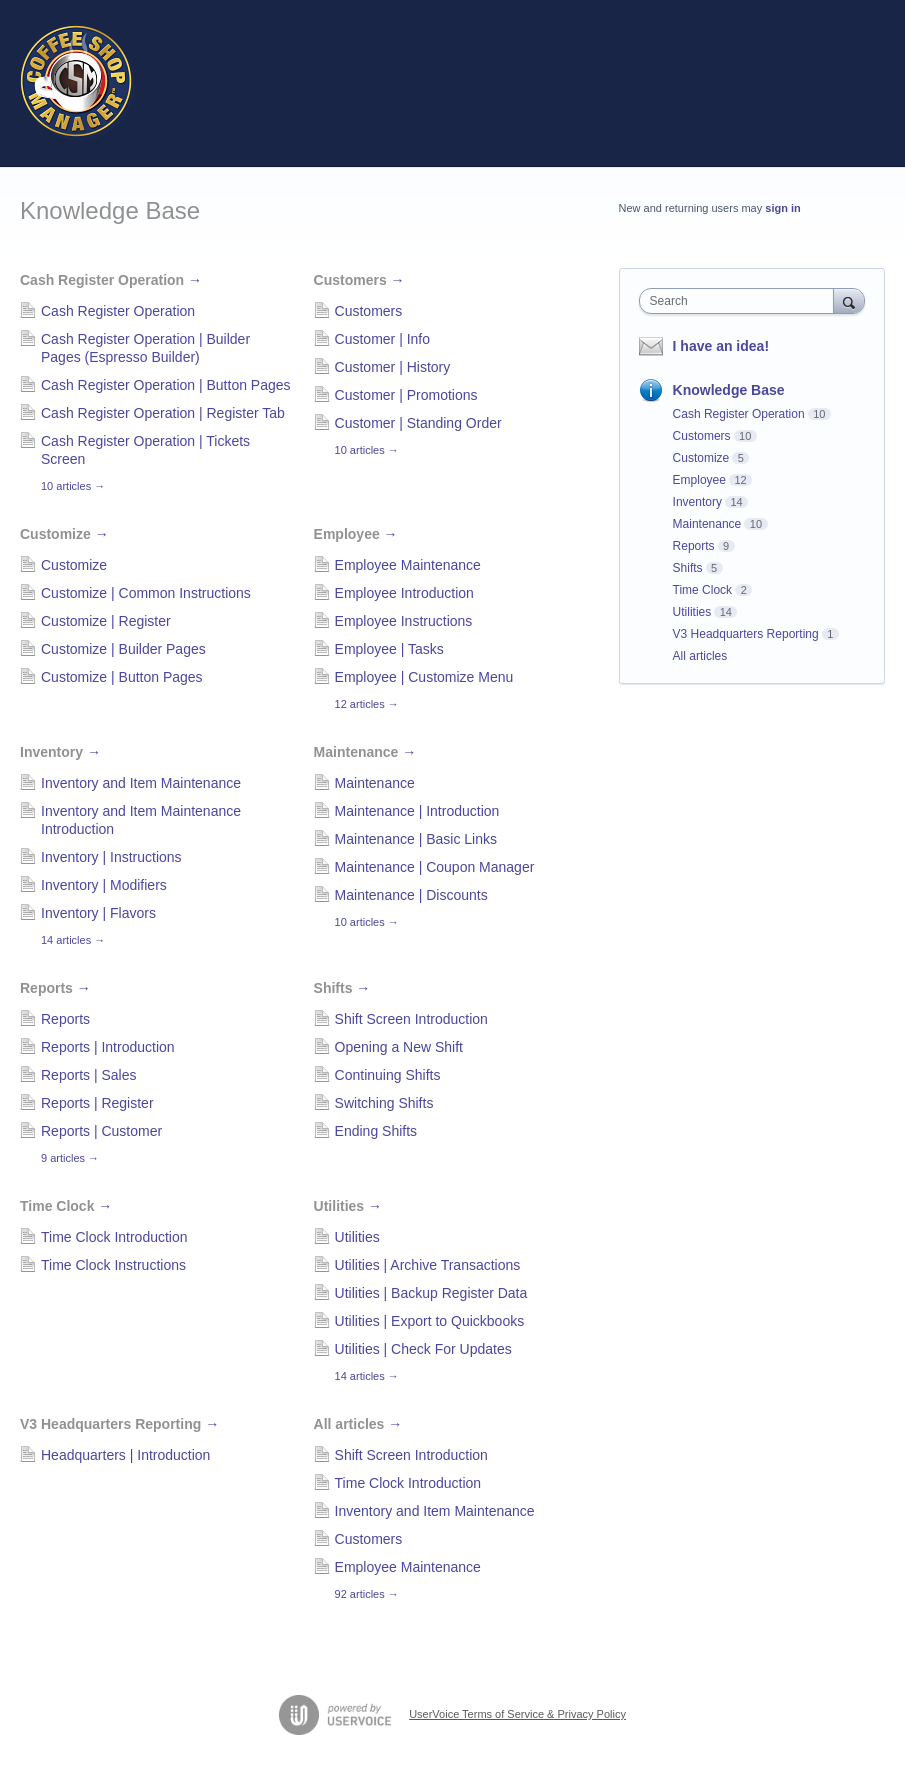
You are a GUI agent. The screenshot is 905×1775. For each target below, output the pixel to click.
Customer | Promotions (406, 395)
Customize (64, 534)
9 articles (70, 1158)
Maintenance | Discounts (411, 895)
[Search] (849, 300)
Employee (356, 534)
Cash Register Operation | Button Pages (166, 385)
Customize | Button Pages (122, 677)
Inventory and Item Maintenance (141, 783)
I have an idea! (721, 346)
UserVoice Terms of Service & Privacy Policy (517, 1714)
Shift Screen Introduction (411, 1019)
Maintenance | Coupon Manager (435, 867)
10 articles (73, 486)
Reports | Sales (88, 1075)
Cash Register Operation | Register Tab (163, 413)
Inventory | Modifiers (104, 885)
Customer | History (393, 367)
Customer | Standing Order (418, 423)
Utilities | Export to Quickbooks (430, 1321)
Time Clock (66, 1206)
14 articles (73, 940)
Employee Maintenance (408, 565)
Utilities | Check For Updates (423, 1349)
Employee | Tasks (389, 649)
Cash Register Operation (111, 280)
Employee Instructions (404, 621)
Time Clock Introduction (114, 1237)
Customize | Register (106, 621)
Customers (359, 280)
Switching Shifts (384, 1103)
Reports (55, 988)
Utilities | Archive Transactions (428, 1265)
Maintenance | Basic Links (416, 839)
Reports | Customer (101, 1131)
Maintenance (365, 752)
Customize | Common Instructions (146, 593)
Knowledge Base (729, 390)
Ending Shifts (376, 1131)
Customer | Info (382, 339)
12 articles (367, 704)
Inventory (60, 752)
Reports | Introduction (108, 1047)
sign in (782, 208)
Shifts (342, 988)
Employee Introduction (404, 593)
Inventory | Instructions (111, 857)
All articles (358, 1424)
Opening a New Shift (399, 1047)
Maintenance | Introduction (417, 811)
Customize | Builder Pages (123, 649)
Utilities (348, 1206)
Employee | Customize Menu (424, 677)
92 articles (367, 1594)
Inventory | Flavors (98, 913)
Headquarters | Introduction (125, 1455)
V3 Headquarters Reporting (119, 1424)
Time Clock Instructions (113, 1265)
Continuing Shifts (388, 1075)
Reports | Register (97, 1103)
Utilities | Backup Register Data (431, 1293)
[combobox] (741, 301)
